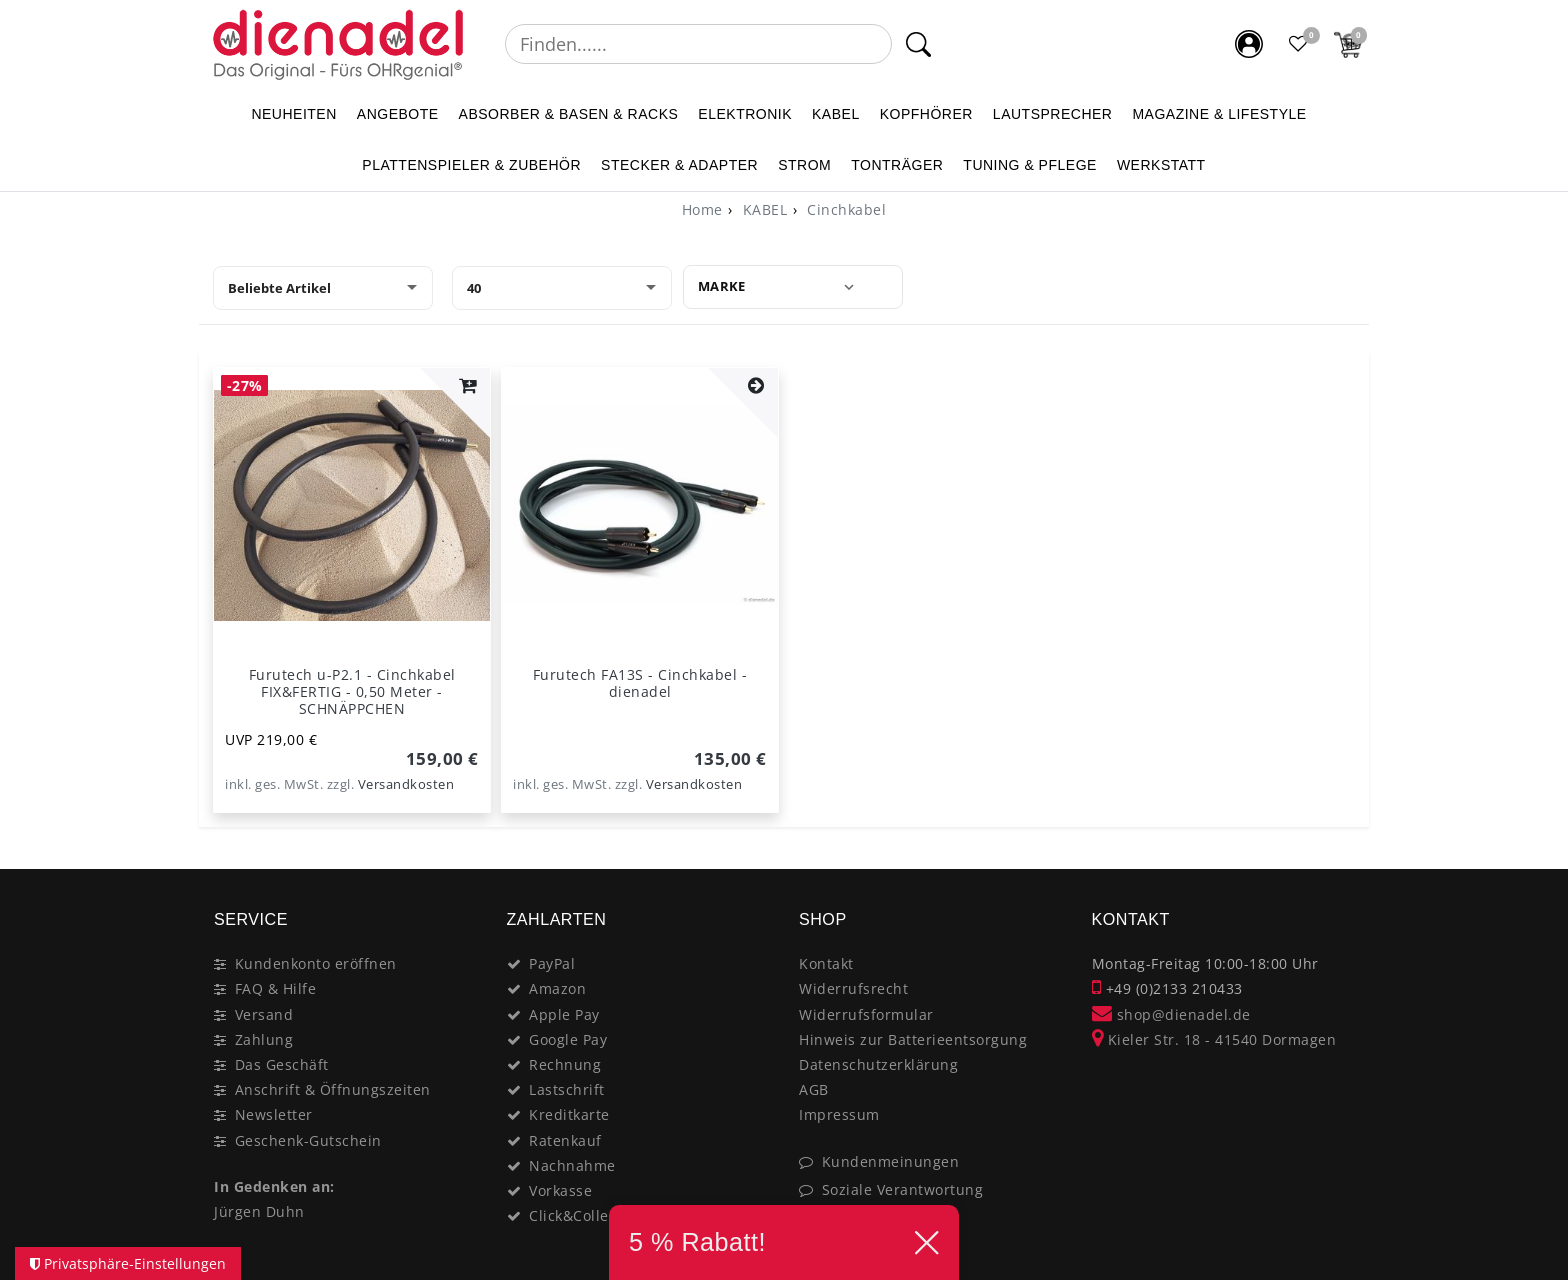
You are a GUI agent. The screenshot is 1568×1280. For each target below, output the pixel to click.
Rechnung (565, 1064)
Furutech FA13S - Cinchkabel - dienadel (640, 683)
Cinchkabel (845, 209)
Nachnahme (572, 1165)
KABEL (836, 114)
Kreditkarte (569, 1114)
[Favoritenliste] (1299, 44)
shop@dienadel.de (1171, 1014)
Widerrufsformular (866, 1014)
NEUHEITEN (293, 114)
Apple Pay (564, 1014)
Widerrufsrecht (853, 988)
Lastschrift (567, 1089)
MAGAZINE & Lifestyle (1219, 114)
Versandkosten (406, 784)
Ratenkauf (565, 1140)
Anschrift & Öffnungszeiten (333, 1089)
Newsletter (274, 1114)
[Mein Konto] (1249, 44)
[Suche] (918, 44)
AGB (814, 1089)
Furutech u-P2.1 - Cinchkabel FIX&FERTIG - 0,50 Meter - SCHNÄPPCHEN (352, 691)
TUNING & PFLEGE (1030, 165)
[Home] (702, 209)
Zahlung (264, 1039)
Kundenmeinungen (891, 1161)
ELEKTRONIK (745, 114)
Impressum (839, 1114)
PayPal (552, 963)
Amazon (557, 988)
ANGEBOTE (398, 114)
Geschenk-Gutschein (308, 1140)
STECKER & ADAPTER (679, 165)
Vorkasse (560, 1190)
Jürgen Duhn (259, 1211)
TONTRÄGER (897, 165)
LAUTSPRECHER (1053, 114)
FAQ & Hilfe (276, 988)
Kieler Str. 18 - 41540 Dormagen (1214, 1039)
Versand (264, 1014)
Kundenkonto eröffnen (316, 963)
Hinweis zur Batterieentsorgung (913, 1039)
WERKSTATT (1161, 165)
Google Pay (568, 1039)
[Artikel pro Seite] (562, 288)
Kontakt (826, 963)
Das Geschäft (282, 1064)
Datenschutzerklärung (878, 1064)
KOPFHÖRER (926, 114)
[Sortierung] (323, 288)
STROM (804, 165)
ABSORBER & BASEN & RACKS (569, 114)
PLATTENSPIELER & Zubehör (471, 165)
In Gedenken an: (274, 1186)
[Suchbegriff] (698, 44)
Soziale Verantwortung (903, 1189)
